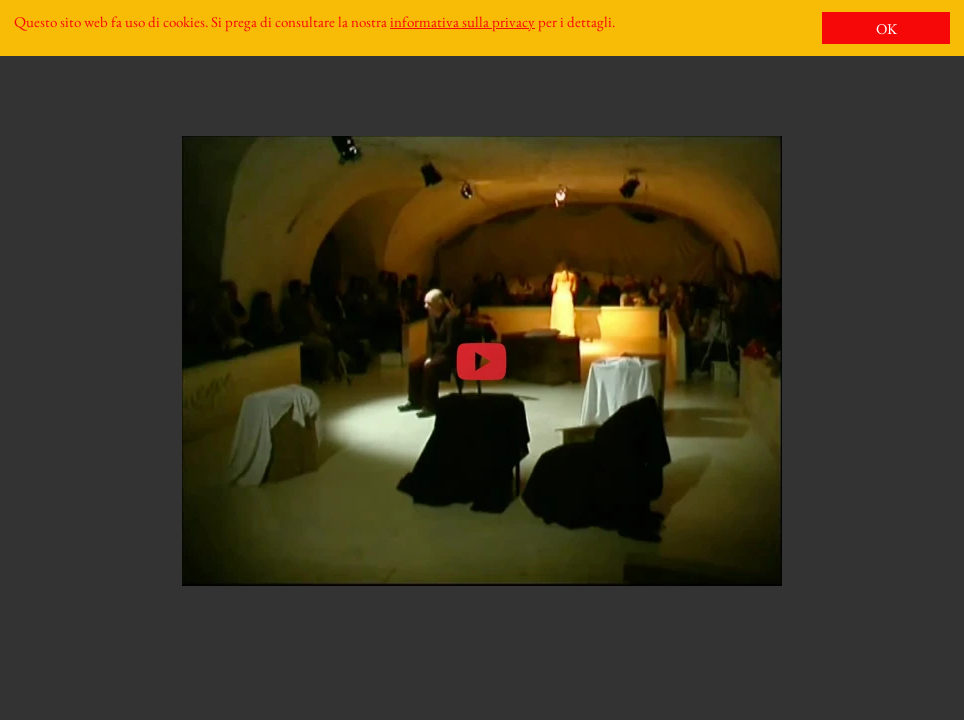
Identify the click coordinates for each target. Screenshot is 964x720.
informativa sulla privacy (462, 21)
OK (886, 28)
